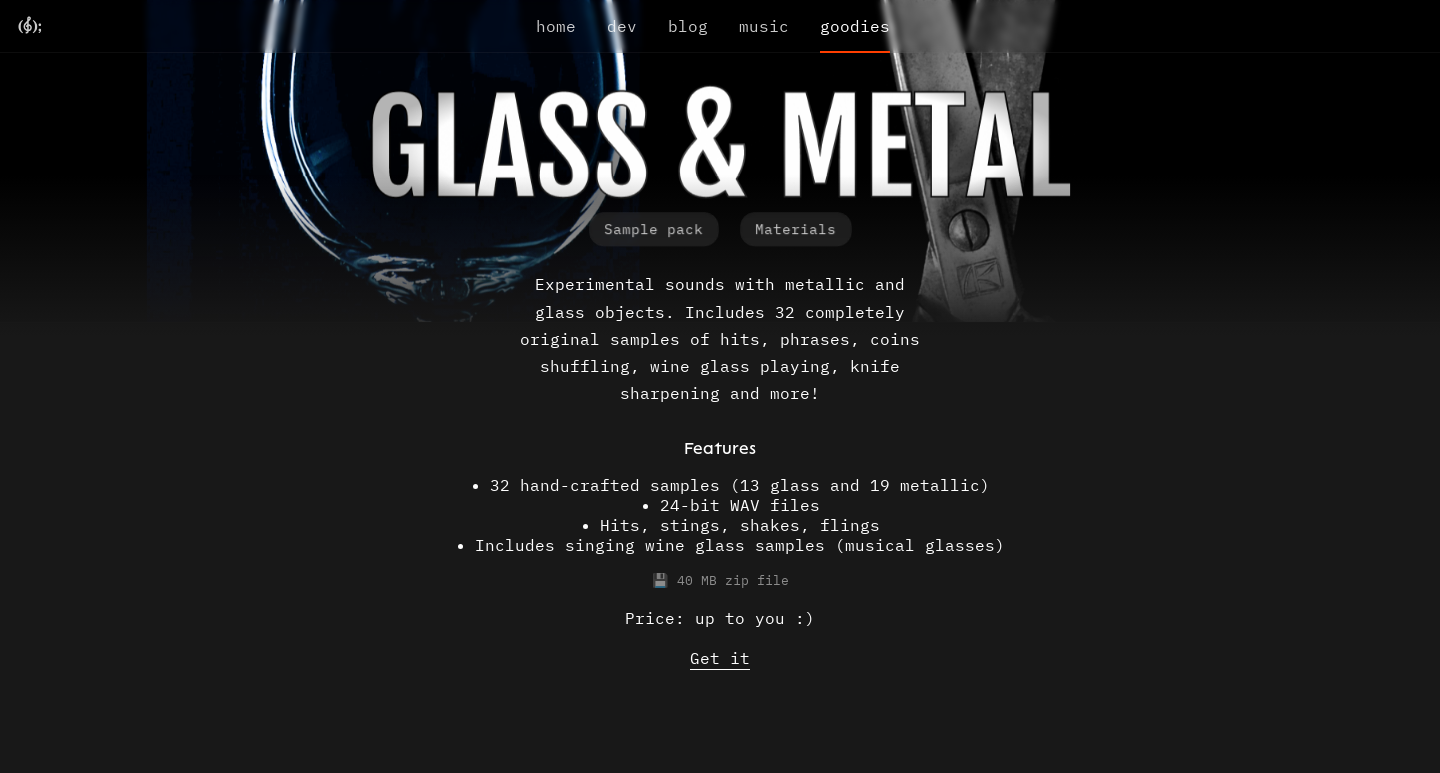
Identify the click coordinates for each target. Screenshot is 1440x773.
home (556, 26)
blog (688, 26)
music (764, 26)
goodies (855, 26)
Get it (720, 658)
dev (622, 26)
